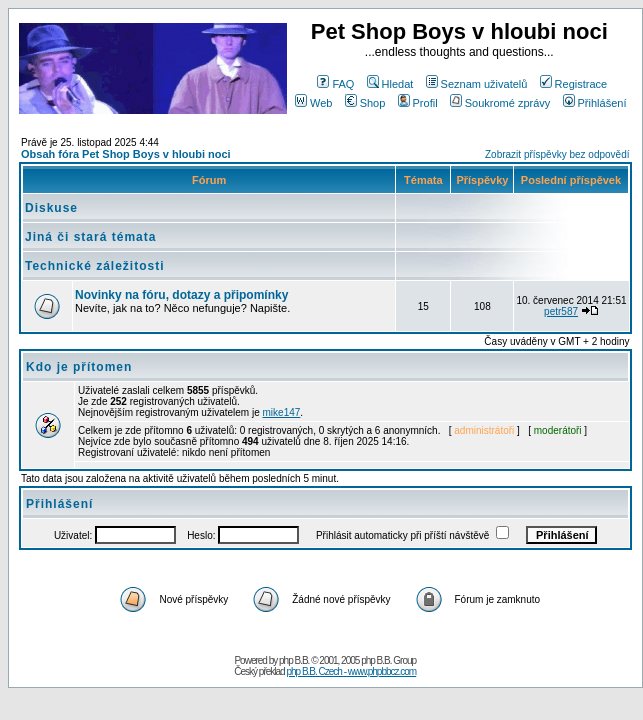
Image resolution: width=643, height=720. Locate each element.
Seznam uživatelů (477, 84)
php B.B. (294, 660)
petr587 (561, 311)
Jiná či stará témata (90, 237)
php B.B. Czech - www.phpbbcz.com (351, 671)
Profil (418, 103)
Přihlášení (595, 103)
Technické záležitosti (94, 266)
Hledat (390, 84)
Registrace (574, 84)
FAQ (335, 84)
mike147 (282, 412)
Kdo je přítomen (79, 367)
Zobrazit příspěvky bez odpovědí (557, 154)
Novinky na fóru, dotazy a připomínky (181, 295)
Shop (365, 103)
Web (313, 103)
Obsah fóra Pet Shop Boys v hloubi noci (126, 154)
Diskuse (51, 208)
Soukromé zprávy (500, 103)
